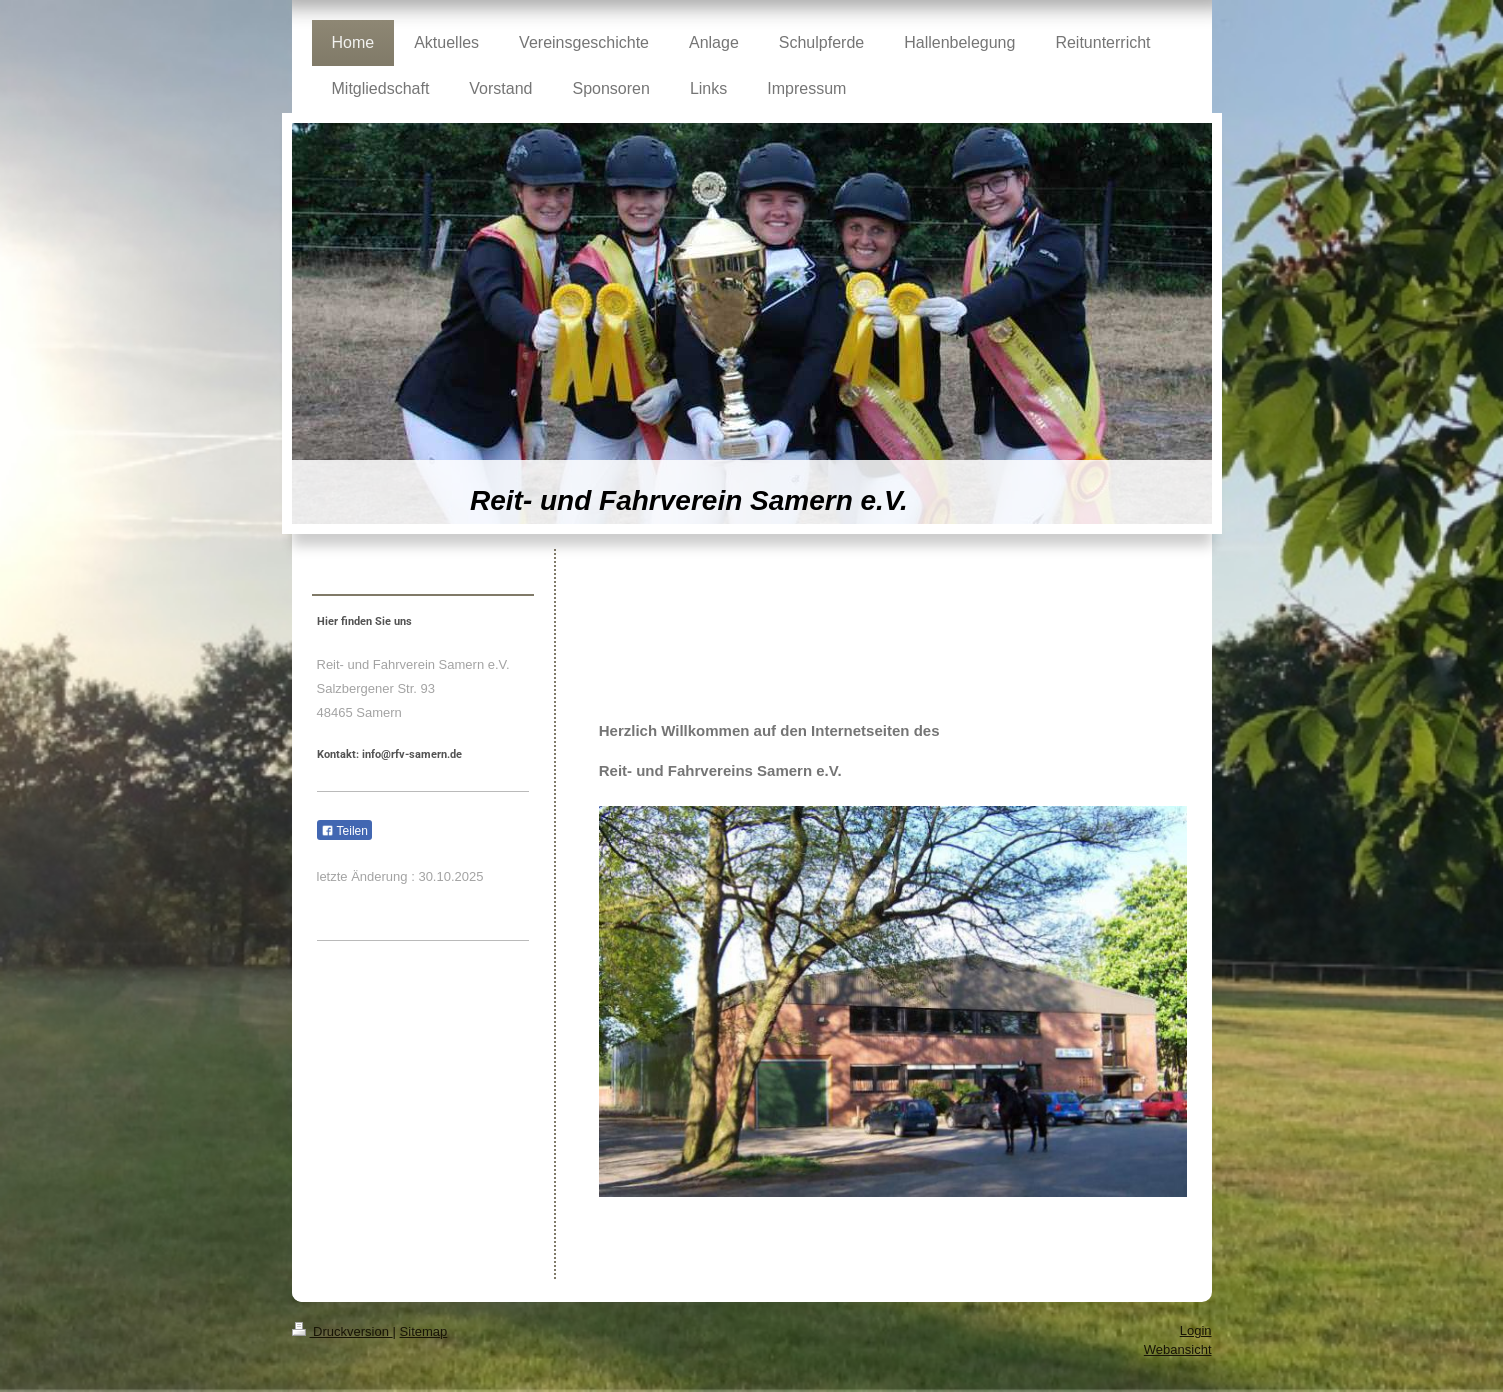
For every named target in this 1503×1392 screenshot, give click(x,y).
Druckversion (342, 1331)
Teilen (344, 831)
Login (1196, 1330)
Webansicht (1178, 1349)
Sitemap (424, 1331)
